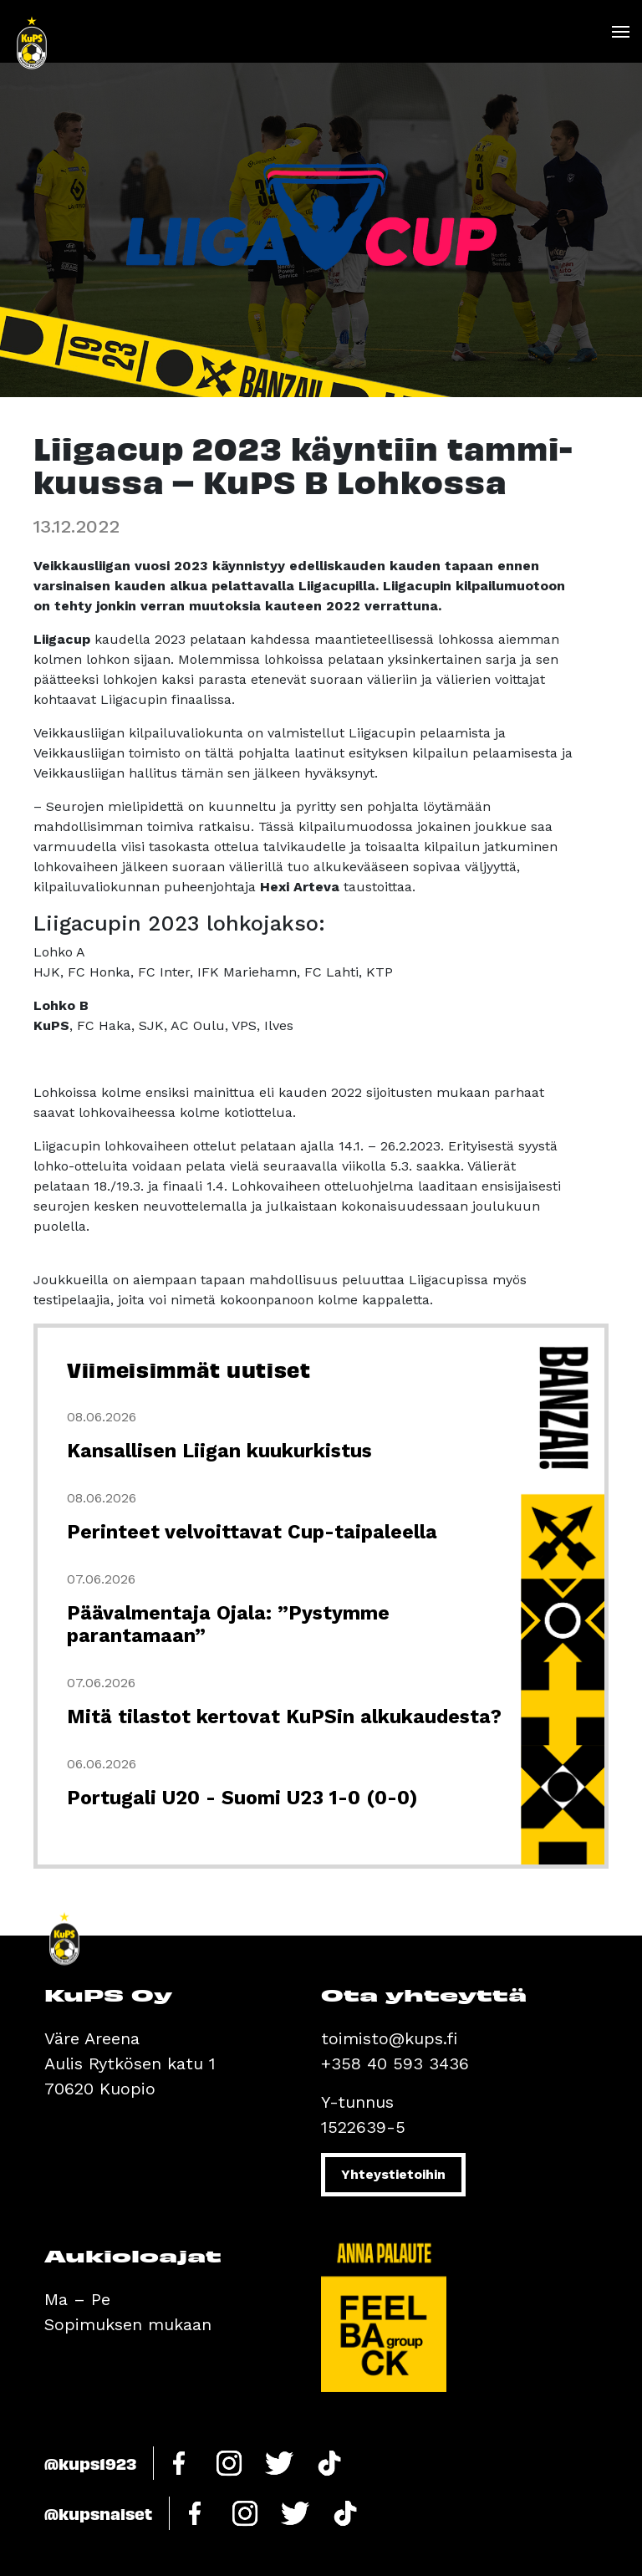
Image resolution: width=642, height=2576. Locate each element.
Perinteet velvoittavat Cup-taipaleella (252, 1532)
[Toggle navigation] (620, 31)
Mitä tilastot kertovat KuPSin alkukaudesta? (284, 1717)
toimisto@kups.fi (389, 2038)
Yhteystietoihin (393, 2174)
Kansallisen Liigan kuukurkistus (219, 1451)
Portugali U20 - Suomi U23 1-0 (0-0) (242, 1798)
